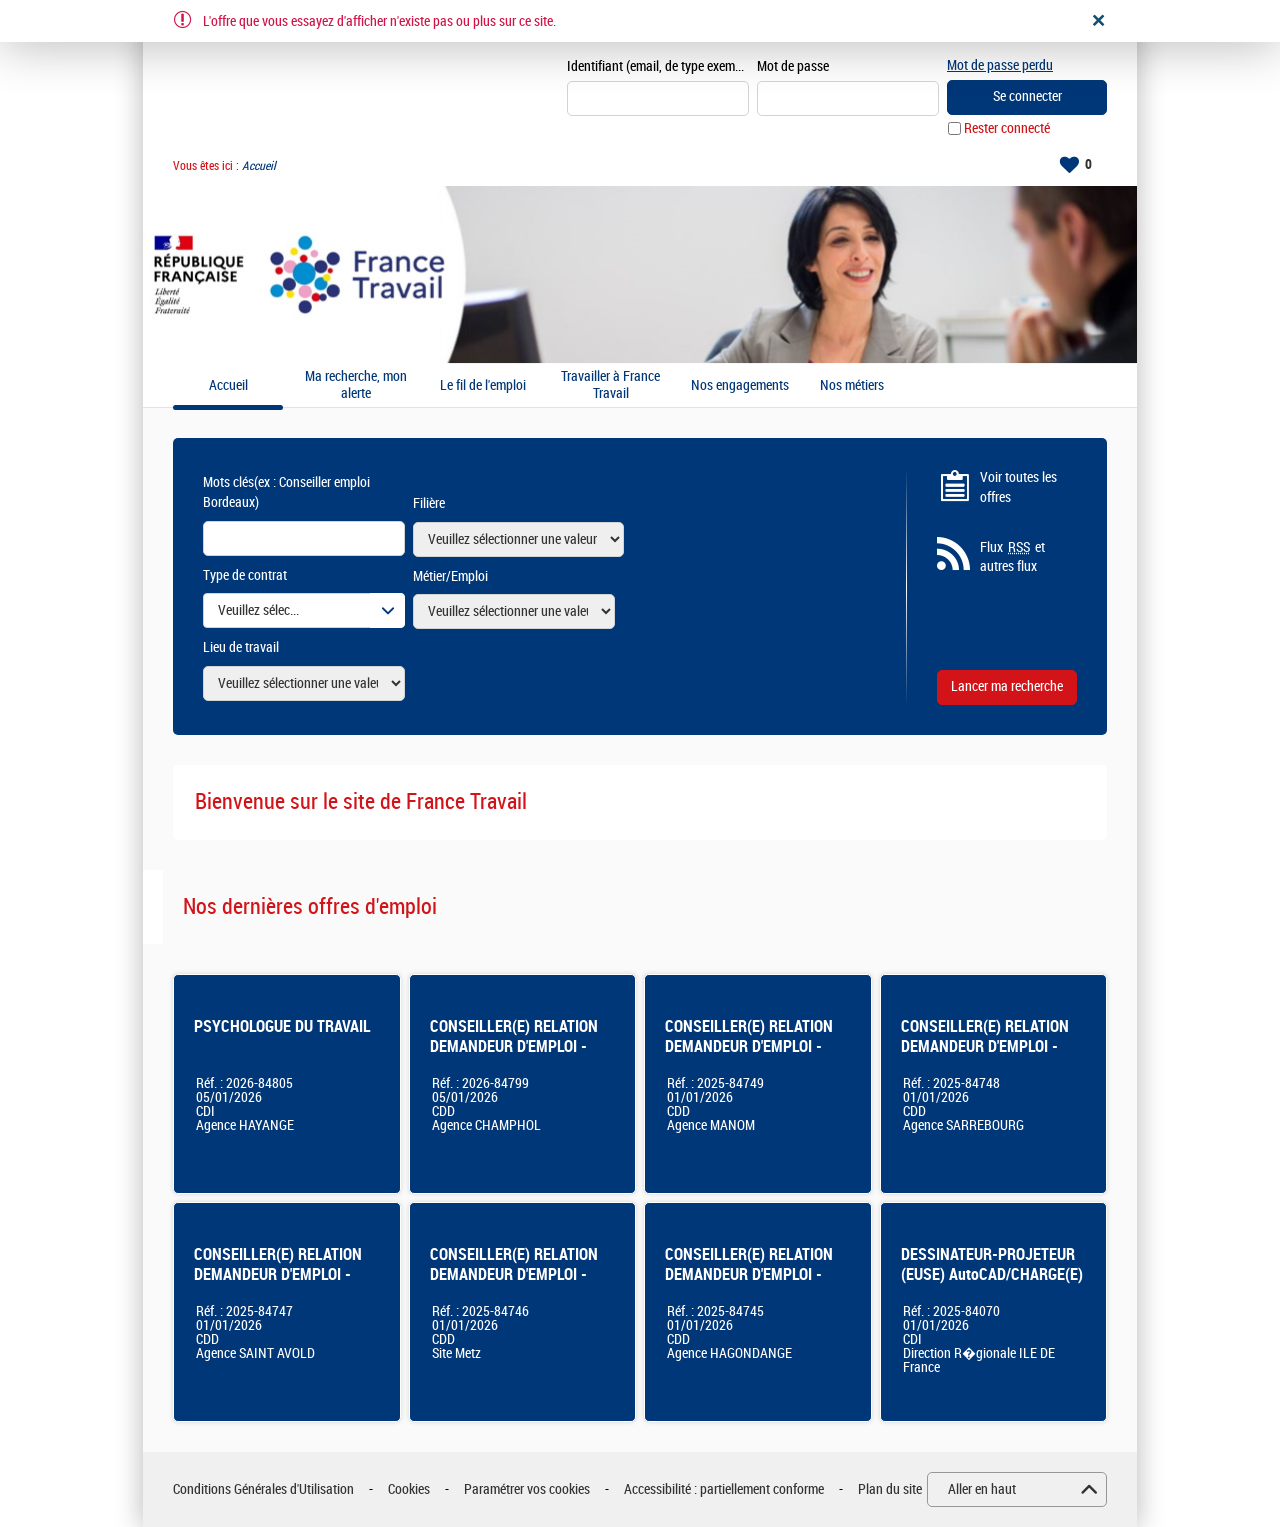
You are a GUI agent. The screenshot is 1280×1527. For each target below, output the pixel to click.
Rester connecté (1007, 128)
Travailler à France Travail (610, 385)
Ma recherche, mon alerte (356, 385)
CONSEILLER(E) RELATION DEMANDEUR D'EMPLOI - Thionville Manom (749, 1046)
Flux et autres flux (1012, 557)
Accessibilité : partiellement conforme (724, 1489)
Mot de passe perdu (1000, 65)
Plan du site (890, 1489)
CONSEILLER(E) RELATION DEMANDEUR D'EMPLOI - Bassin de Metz (514, 1274)
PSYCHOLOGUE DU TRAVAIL (282, 1026)
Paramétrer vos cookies (527, 1489)
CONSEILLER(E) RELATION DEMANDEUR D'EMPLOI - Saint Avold (278, 1274)
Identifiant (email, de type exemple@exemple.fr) (658, 66)
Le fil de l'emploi (483, 386)
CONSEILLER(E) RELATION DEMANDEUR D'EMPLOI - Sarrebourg (985, 1046)
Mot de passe (793, 66)
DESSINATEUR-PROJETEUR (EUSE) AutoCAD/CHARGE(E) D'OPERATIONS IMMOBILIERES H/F (992, 1284)
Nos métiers (852, 386)
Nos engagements (740, 386)
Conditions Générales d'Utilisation (263, 1489)
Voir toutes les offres (1018, 487)
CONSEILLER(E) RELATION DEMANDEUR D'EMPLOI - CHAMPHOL (514, 1046)
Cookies (409, 1489)
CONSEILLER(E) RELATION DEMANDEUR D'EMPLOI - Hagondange (749, 1274)
